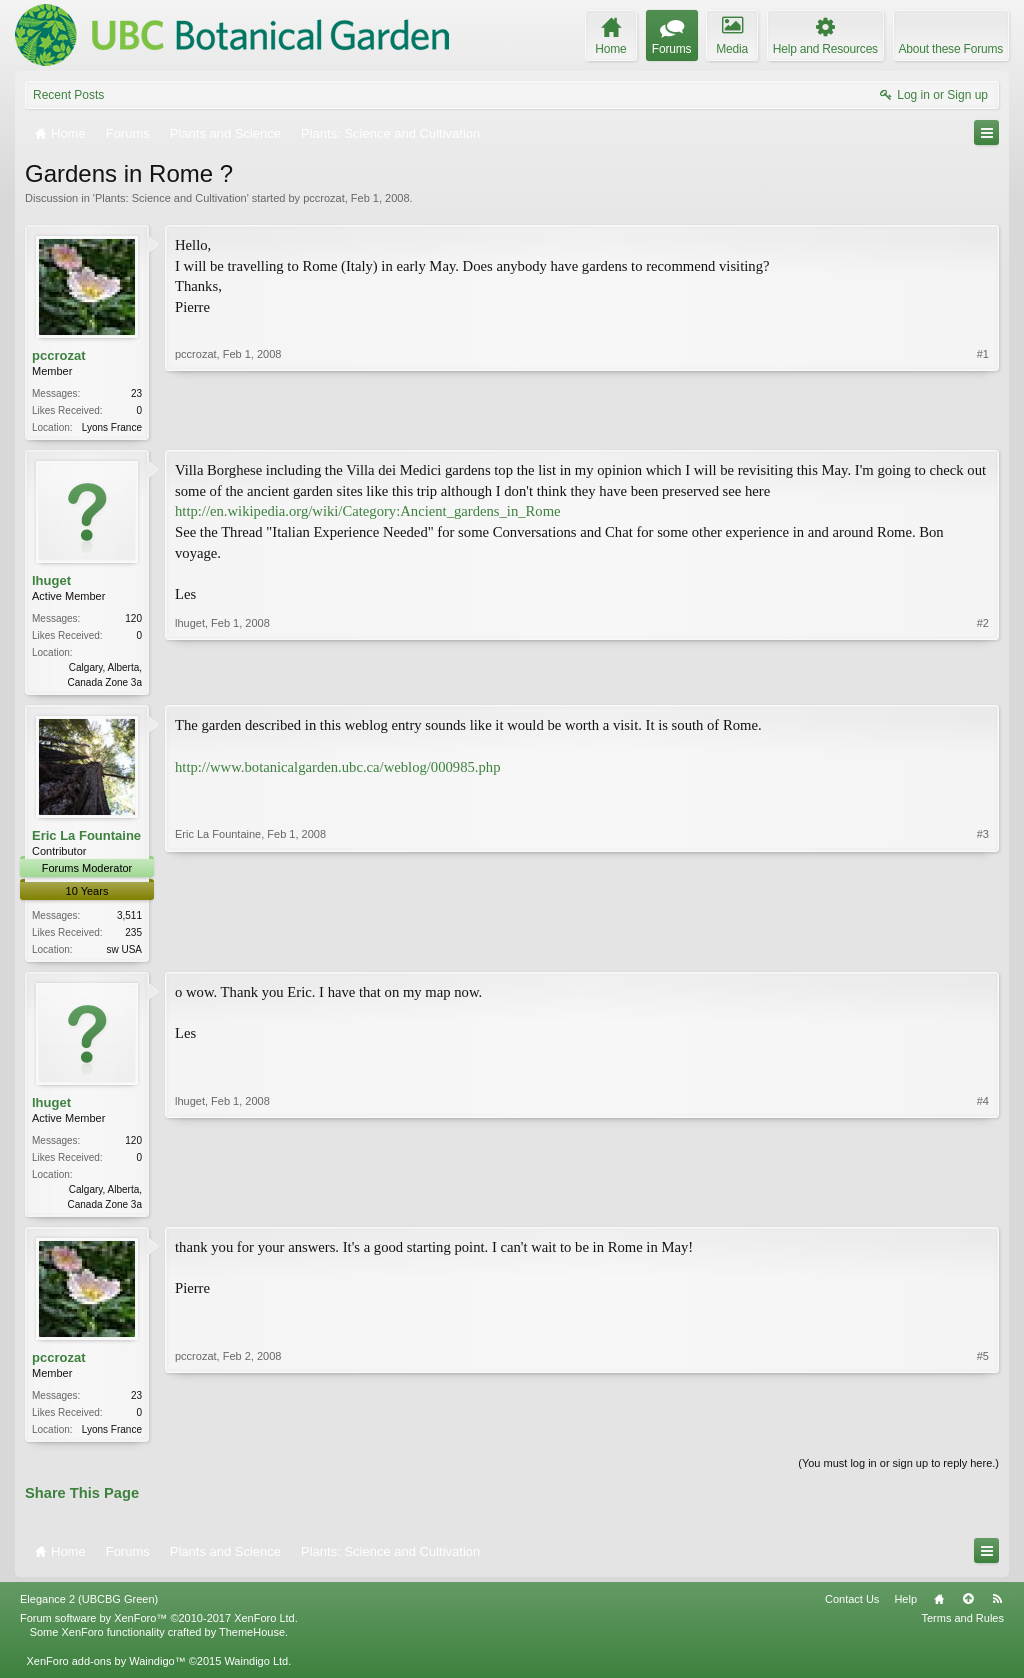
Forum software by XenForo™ (159, 1628)
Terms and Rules (962, 1628)
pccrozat (324, 198)
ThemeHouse (252, 1642)
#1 (983, 425)
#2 (983, 682)
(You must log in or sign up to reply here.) (898, 1473)
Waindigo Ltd (256, 1670)
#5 (983, 1435)
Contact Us (852, 1609)
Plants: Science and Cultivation (171, 198)
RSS (997, 1609)
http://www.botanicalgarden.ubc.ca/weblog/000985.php (337, 771)
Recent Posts (68, 95)
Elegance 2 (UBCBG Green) (89, 1609)
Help (905, 1609)
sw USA (124, 953)
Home (939, 1609)
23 (136, 393)
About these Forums (951, 49)
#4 (983, 1208)
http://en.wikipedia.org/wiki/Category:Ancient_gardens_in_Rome (368, 513)
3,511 (129, 919)
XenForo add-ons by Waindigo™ (105, 1670)
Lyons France (112, 427)
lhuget (51, 582)
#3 (983, 950)
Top (968, 1609)
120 (133, 620)
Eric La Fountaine (86, 839)
